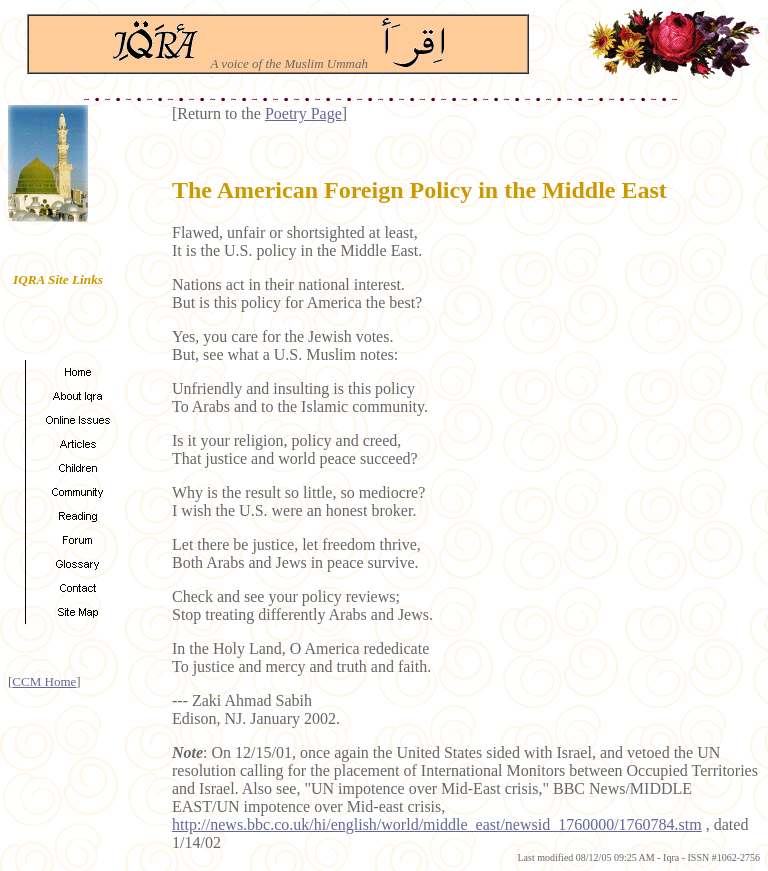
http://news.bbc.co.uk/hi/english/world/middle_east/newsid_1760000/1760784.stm (437, 824)
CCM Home (44, 681)
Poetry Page (303, 113)
